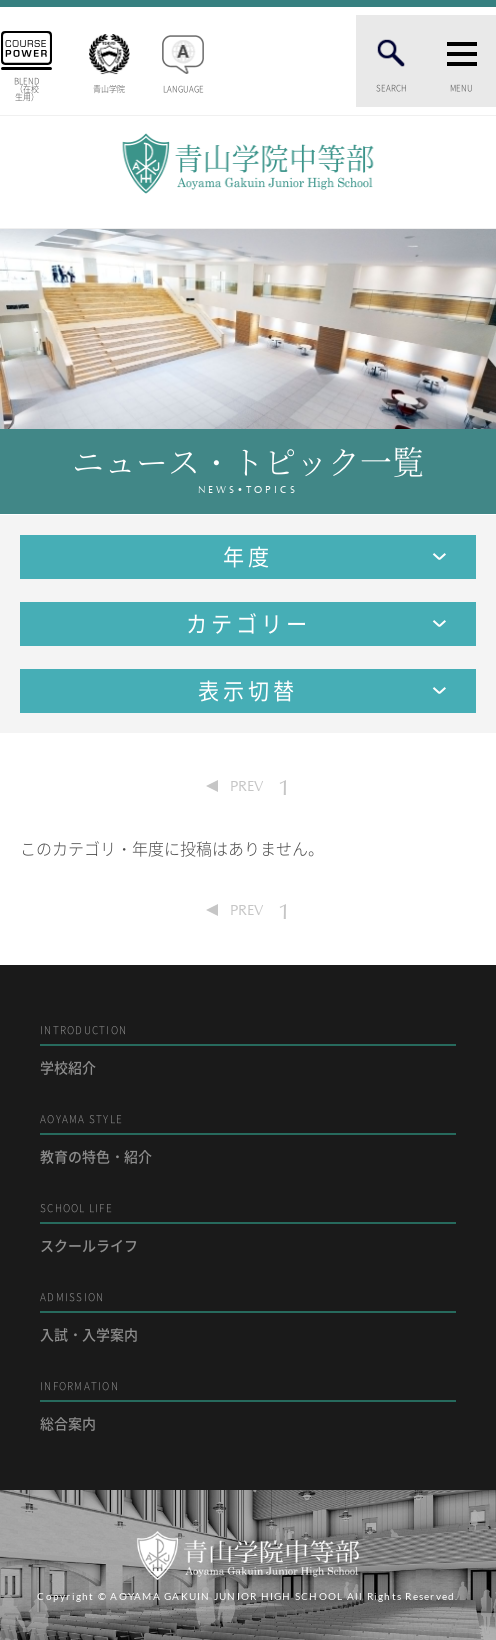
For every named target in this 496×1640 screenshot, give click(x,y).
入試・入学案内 (248, 1316)
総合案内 (248, 1405)
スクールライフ (248, 1227)
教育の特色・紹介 (248, 1138)
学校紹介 (248, 1049)
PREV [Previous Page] (246, 786)
